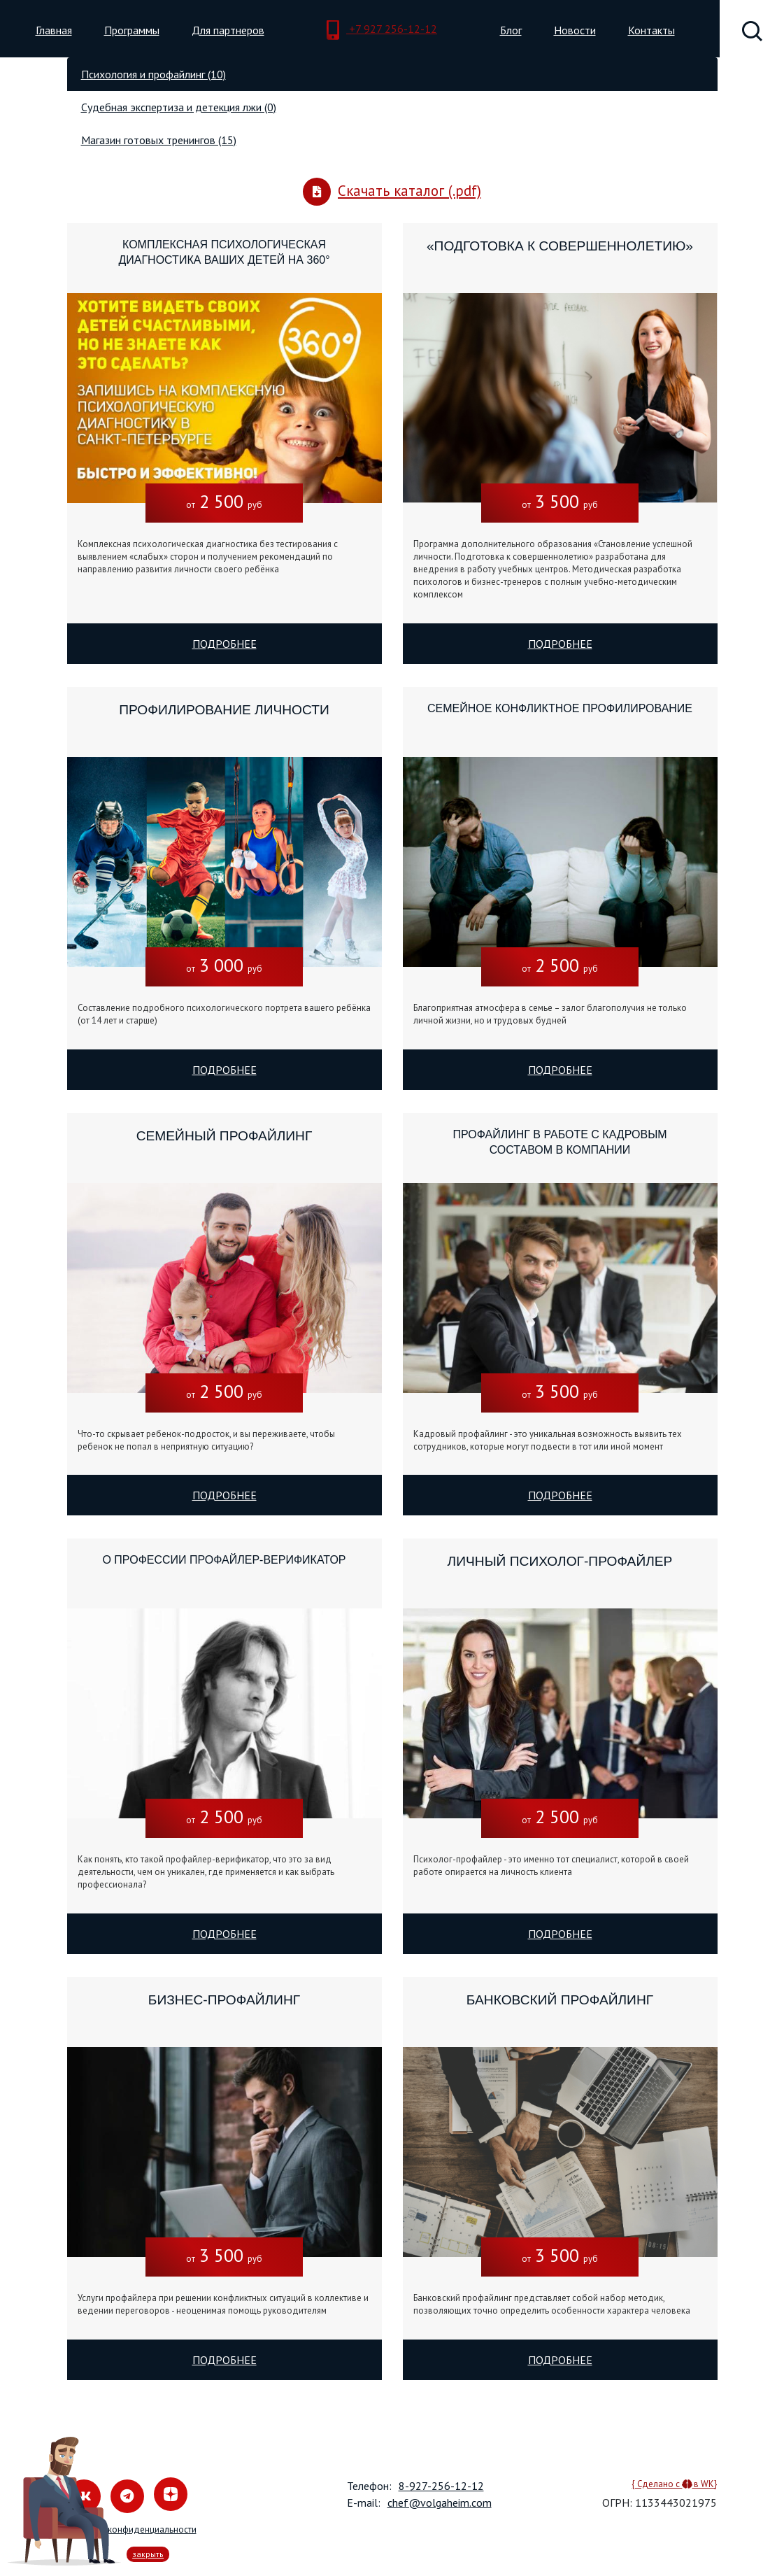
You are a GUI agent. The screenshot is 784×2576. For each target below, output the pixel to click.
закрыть (148, 2554)
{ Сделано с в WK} (674, 2484)
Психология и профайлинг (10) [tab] (153, 74)
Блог (511, 30)
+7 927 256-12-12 (382, 30)
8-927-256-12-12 (441, 2486)
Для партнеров (228, 30)
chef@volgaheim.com (439, 2503)
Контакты (651, 30)
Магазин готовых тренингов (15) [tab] (158, 140)
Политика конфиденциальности (132, 2529)
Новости (575, 30)
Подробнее (224, 644)
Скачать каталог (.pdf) (392, 192)
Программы (131, 30)
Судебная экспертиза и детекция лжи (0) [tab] (178, 107)
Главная (54, 30)
